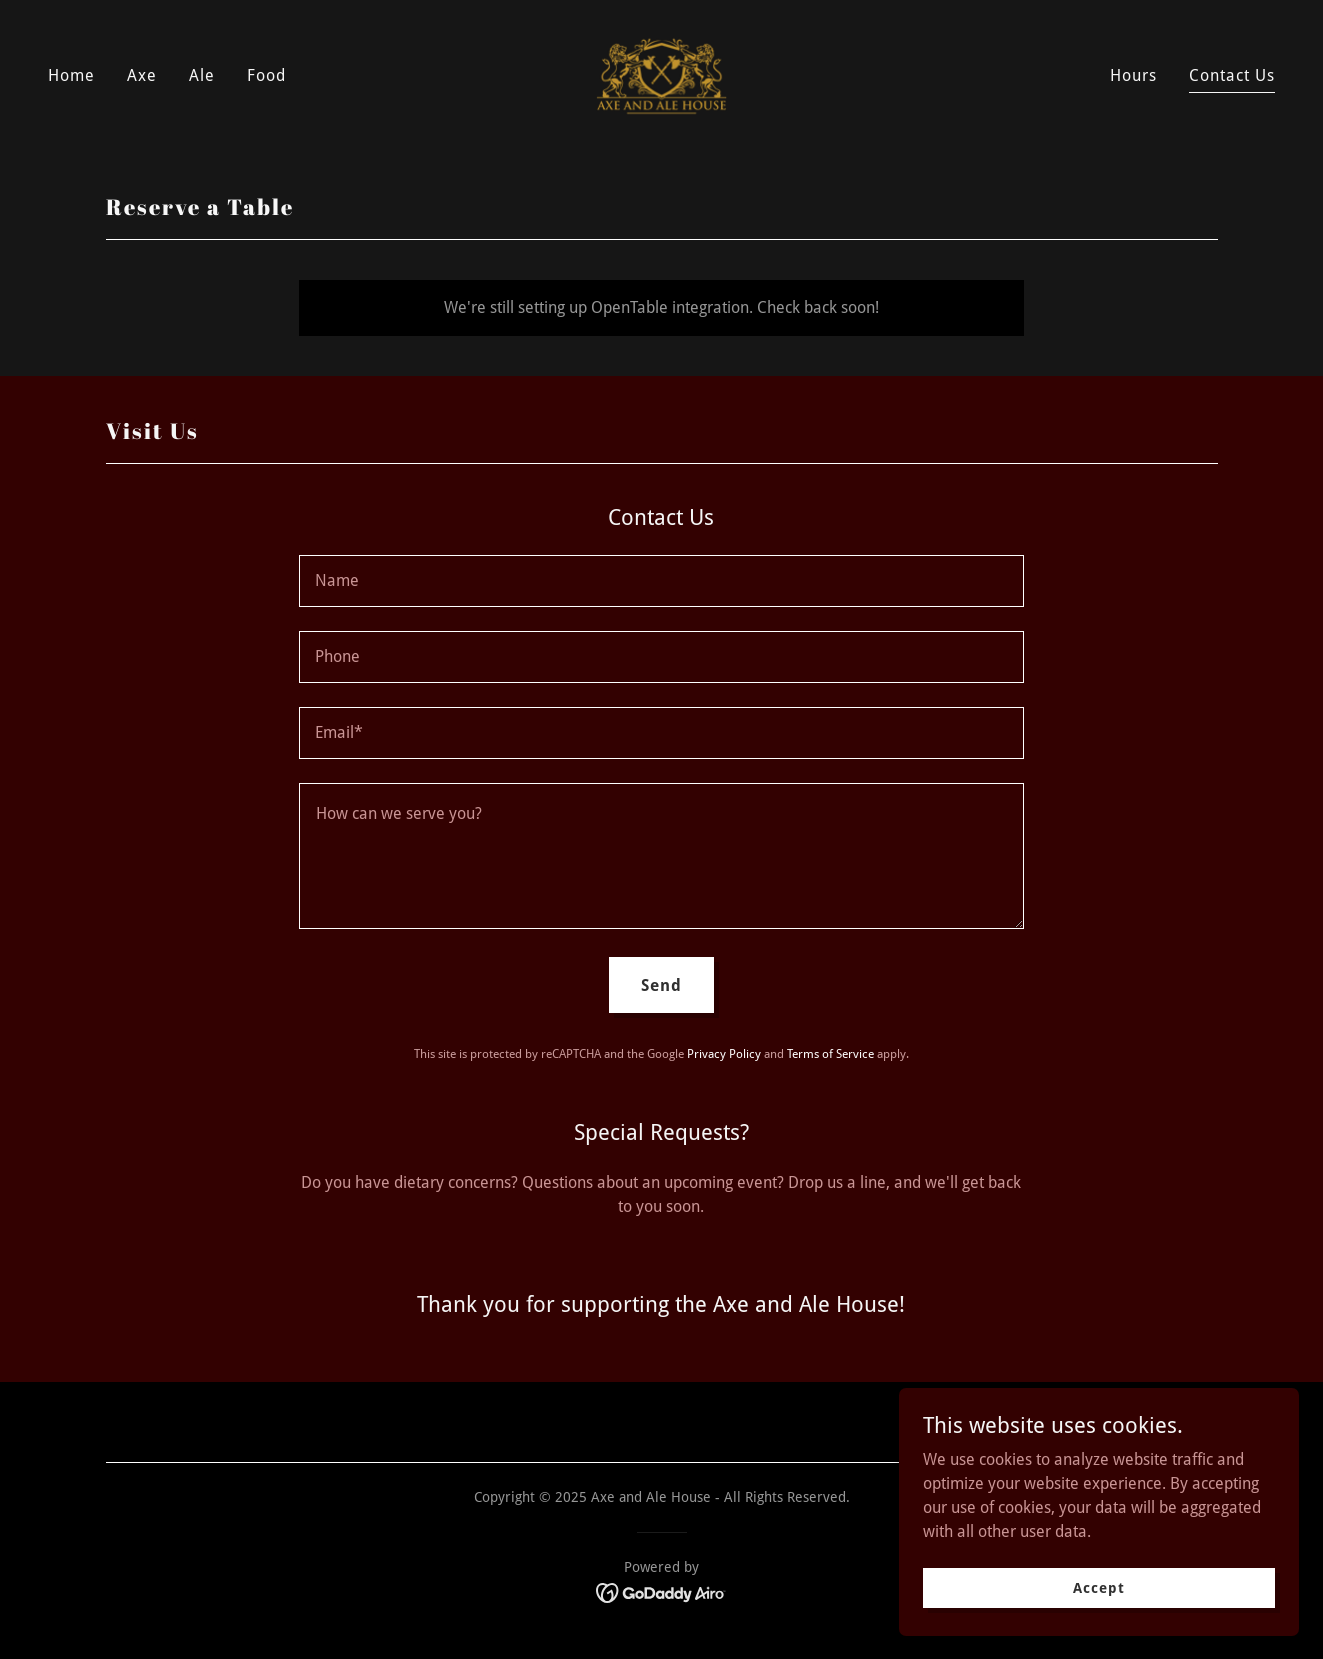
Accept (1098, 1587)
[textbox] (661, 581)
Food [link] (266, 75)
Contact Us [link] (1232, 75)
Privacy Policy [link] (724, 1054)
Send (661, 985)
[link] (661, 74)
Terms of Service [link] (830, 1054)
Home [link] (71, 75)
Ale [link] (202, 75)
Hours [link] (1133, 75)
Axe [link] (142, 75)
